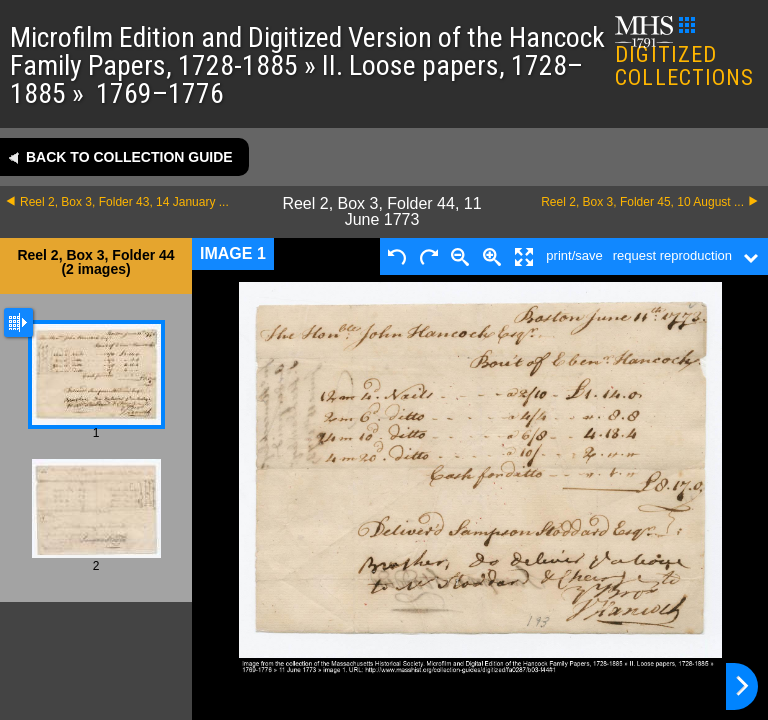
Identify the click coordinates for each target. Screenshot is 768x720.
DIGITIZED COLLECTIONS (684, 53)
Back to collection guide (129, 157)
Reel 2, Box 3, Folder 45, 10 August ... (642, 202)
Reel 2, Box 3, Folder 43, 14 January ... (124, 202)
